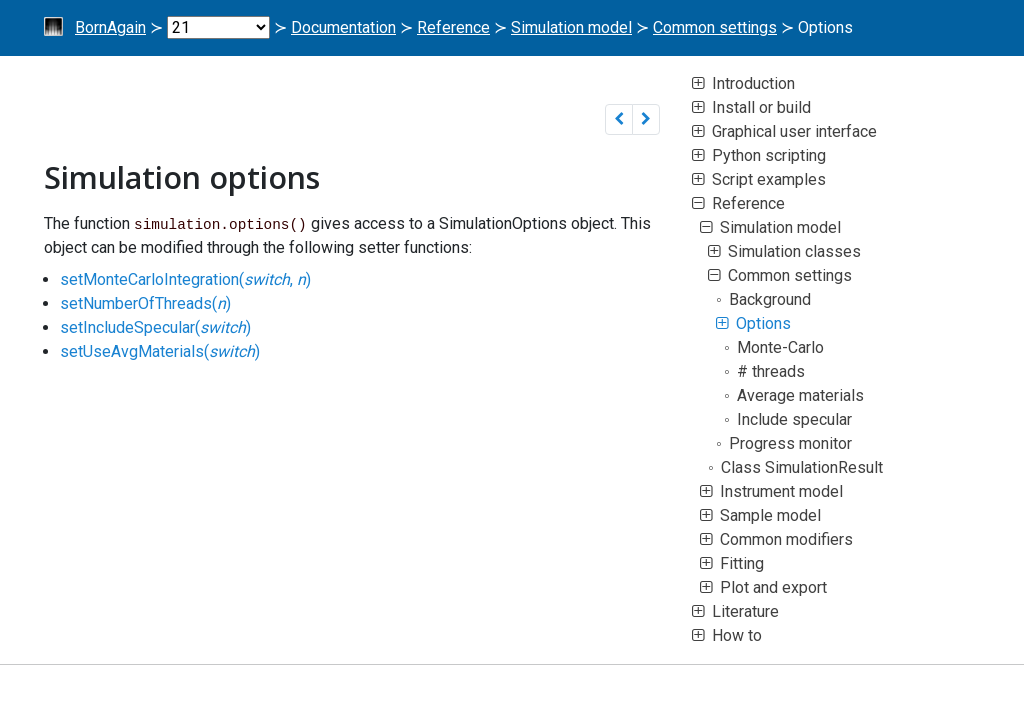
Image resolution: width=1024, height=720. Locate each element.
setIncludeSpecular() (155, 327)
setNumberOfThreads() (145, 303)
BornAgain (110, 27)
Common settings (715, 27)
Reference (453, 27)
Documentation (343, 27)
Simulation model (571, 27)
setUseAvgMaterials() (160, 351)
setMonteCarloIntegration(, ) (185, 279)
